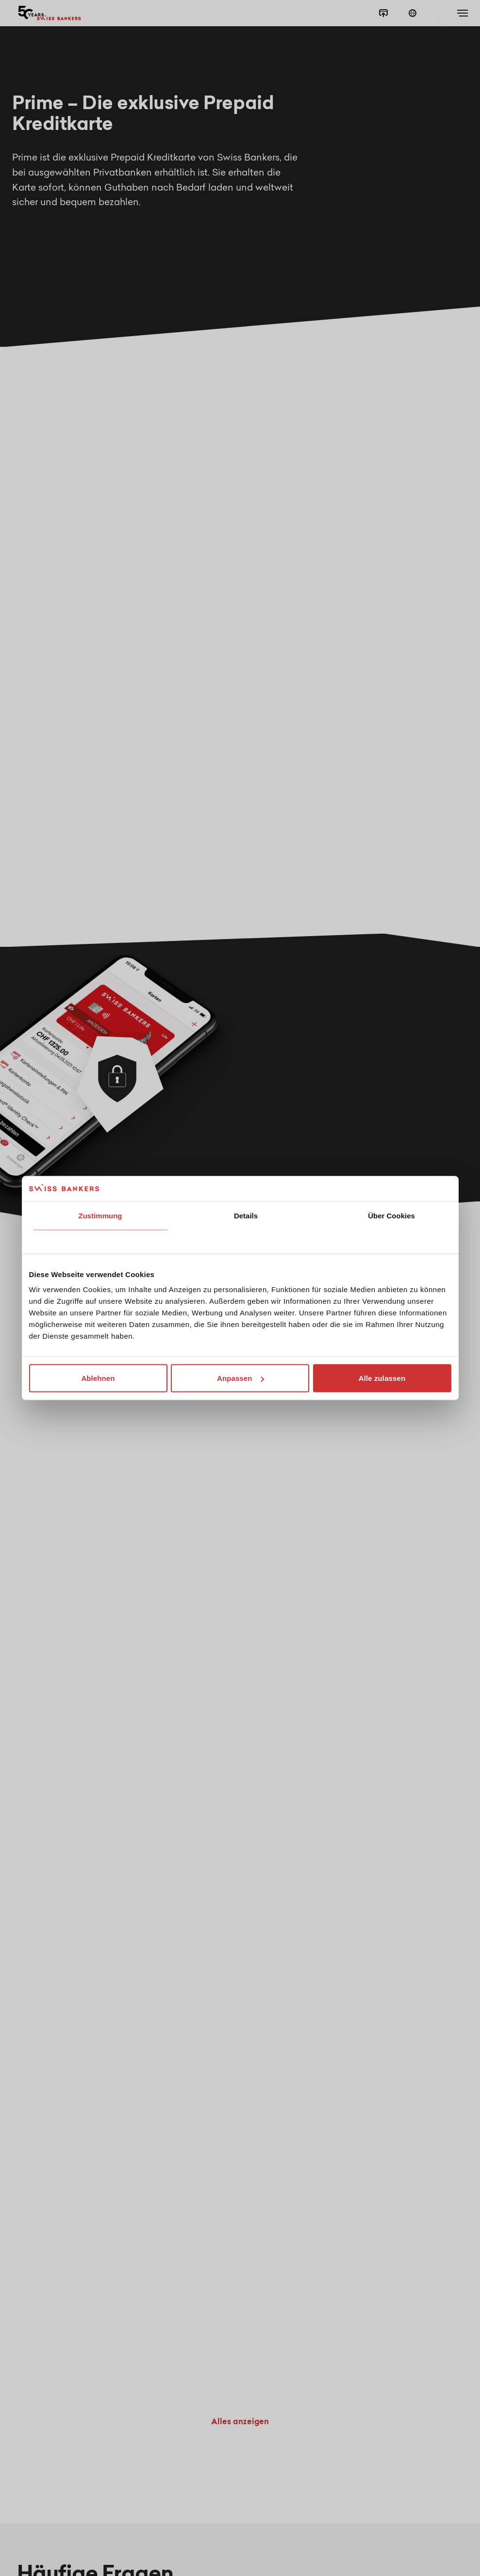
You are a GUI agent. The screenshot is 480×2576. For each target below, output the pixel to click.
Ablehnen (98, 1378)
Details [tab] (246, 1215)
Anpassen (240, 1378)
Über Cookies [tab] (391, 1215)
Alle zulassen (382, 1378)
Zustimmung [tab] (100, 1215)
